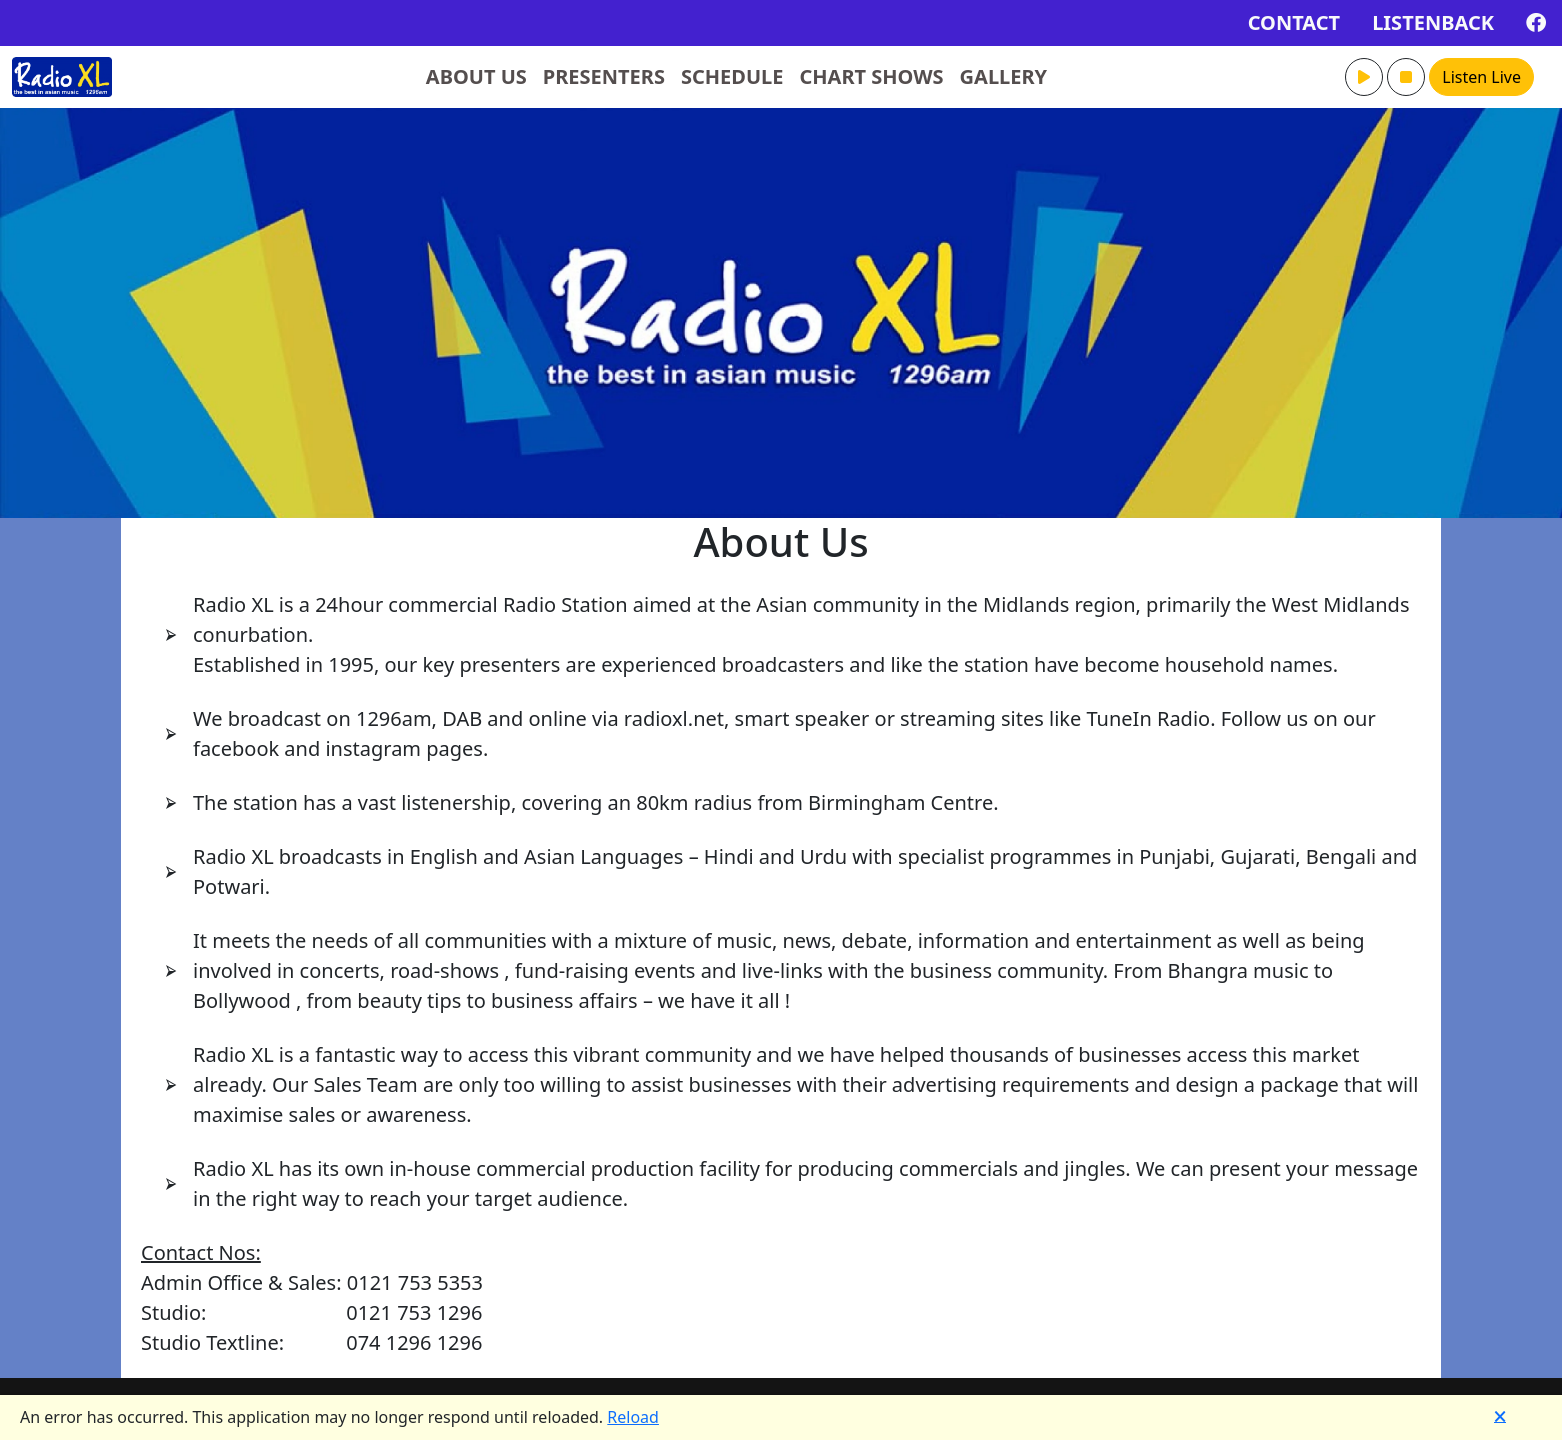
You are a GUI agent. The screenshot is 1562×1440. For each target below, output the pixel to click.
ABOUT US (476, 76)
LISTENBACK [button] (1433, 22)
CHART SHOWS (871, 76)
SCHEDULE (732, 76)
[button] (1364, 77)
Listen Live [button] (1481, 77)
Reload (633, 1417)
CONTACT (1294, 22)
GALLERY (1004, 76)
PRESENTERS (604, 76)
